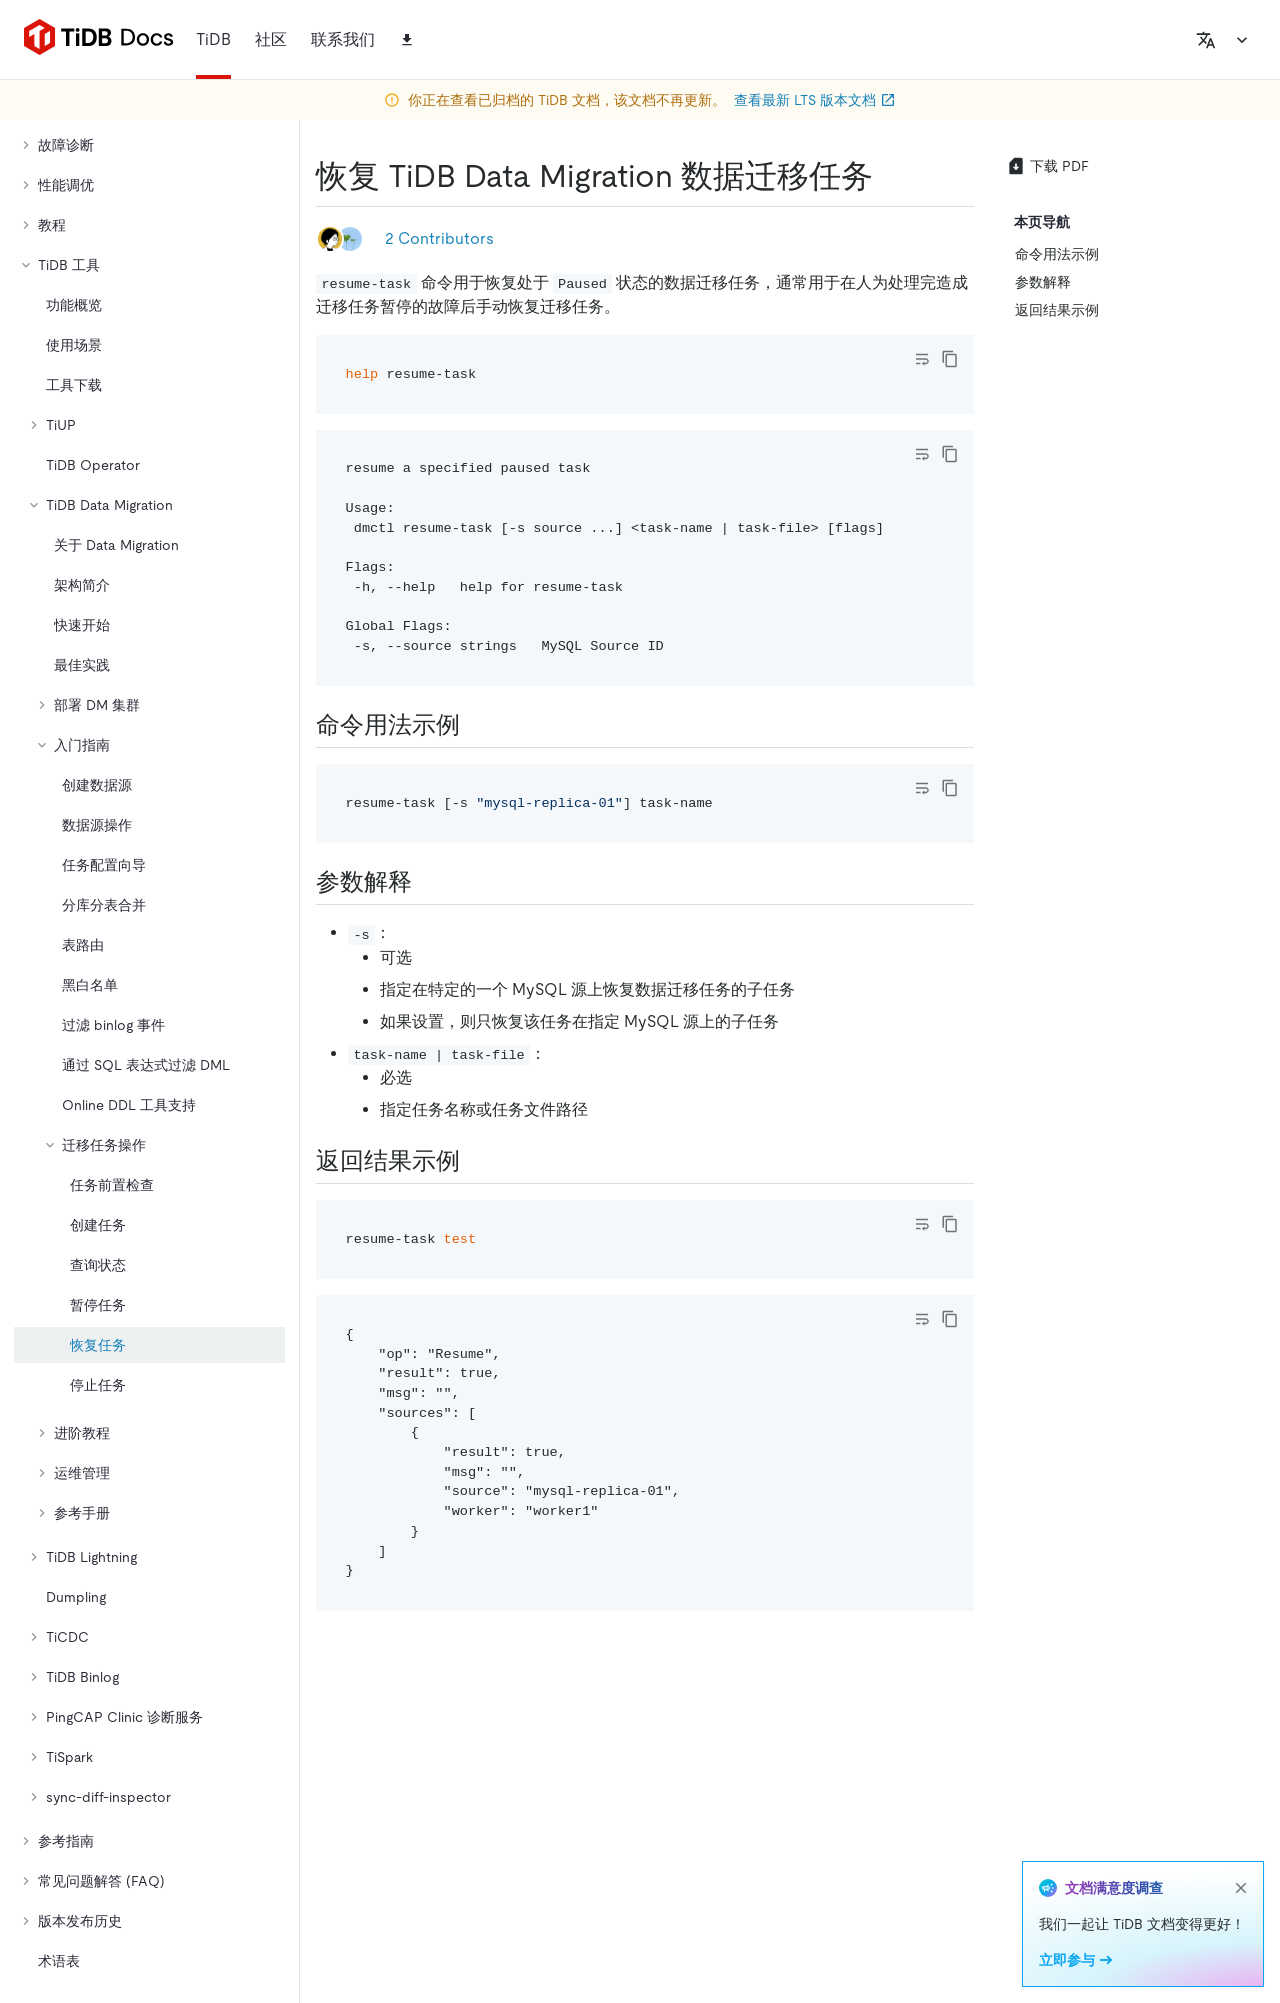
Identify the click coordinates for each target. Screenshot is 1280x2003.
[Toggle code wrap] (922, 359)
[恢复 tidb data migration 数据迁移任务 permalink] (889, 176)
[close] (1241, 1888)
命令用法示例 (1057, 254)
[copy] (950, 359)
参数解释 (1043, 282)
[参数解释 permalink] (428, 882)
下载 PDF (1047, 166)
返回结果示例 (1057, 310)
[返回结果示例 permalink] (476, 1161)
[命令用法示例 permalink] (476, 725)
